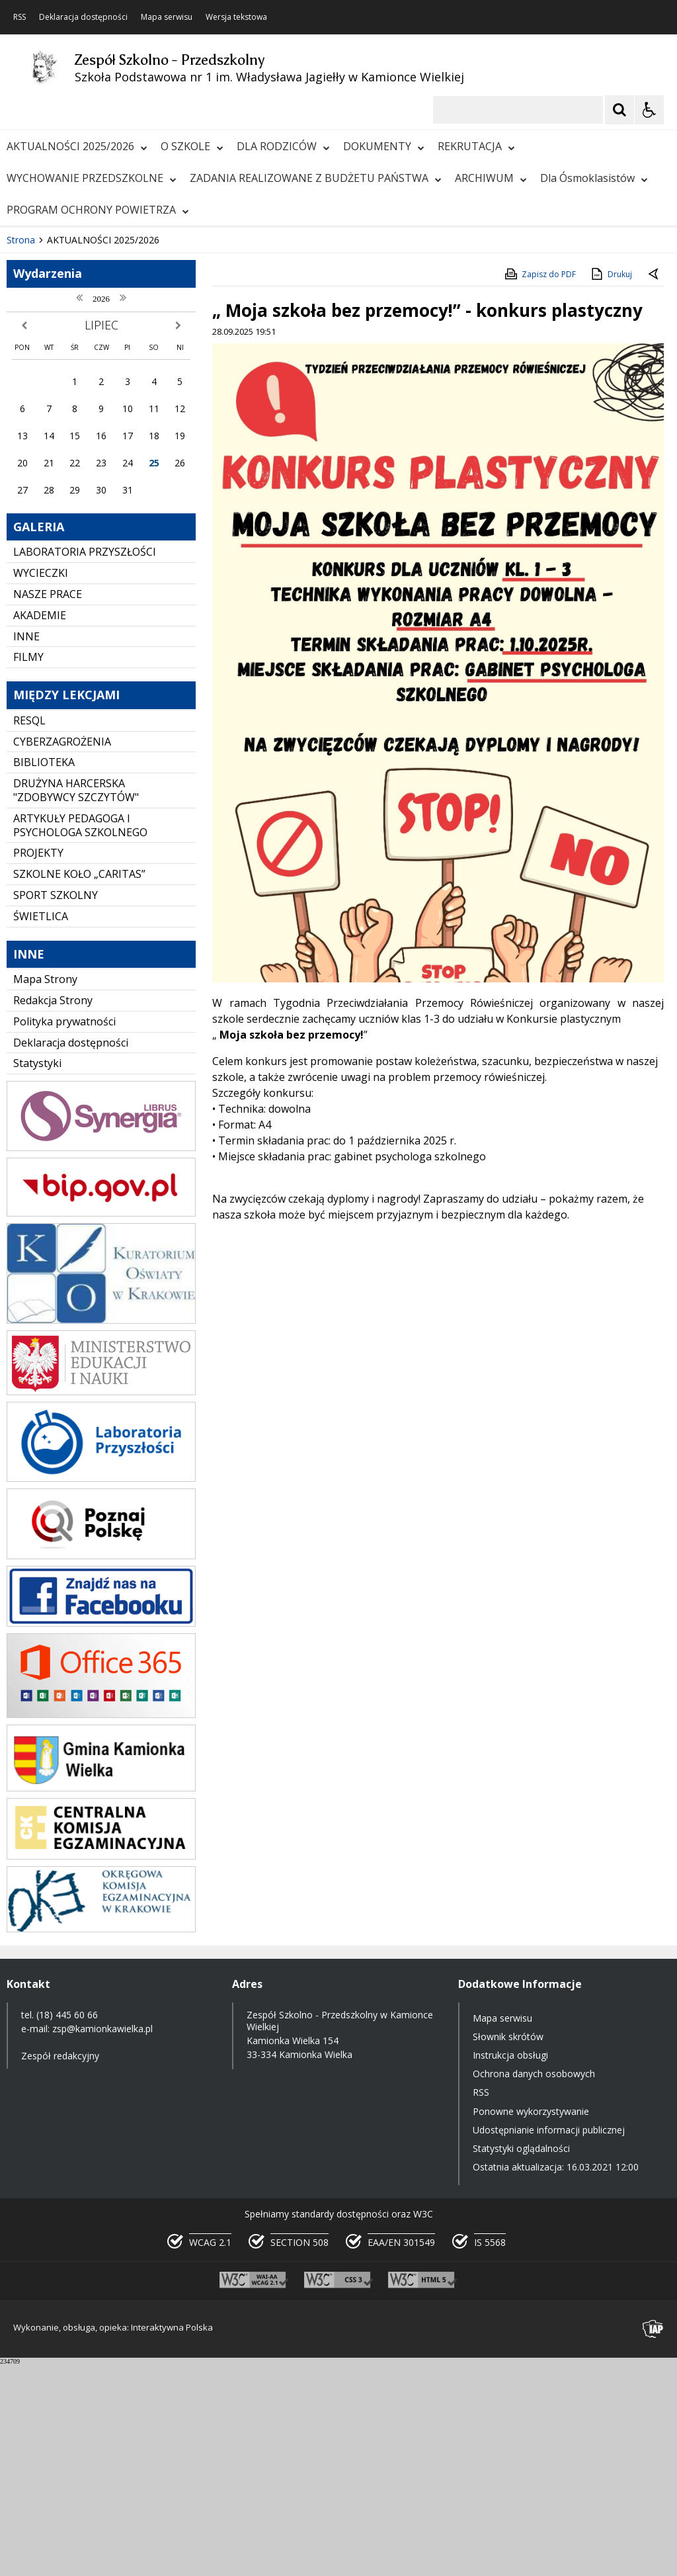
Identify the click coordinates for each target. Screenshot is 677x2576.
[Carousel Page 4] (166, 412)
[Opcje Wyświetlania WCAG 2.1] (649, 109)
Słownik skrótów (508, 2248)
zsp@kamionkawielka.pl (102, 2240)
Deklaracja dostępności (83, 17)
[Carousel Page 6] (191, 412)
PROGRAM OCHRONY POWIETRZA (98, 209)
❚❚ (26, 411)
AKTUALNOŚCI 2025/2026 (77, 146)
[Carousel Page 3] (154, 412)
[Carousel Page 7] (204, 412)
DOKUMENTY (383, 146)
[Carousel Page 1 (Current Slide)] (129, 412)
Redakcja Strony (53, 1212)
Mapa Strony (45, 1190)
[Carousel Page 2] (141, 412)
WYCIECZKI (40, 784)
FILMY (28, 868)
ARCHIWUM (491, 178)
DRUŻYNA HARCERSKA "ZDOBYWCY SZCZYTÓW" (76, 1002)
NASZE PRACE (47, 805)
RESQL (29, 932)
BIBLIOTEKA (44, 973)
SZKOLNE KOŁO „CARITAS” (79, 1085)
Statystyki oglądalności (521, 2360)
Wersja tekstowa (236, 17)
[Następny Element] (96, 411)
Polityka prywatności (64, 1232)
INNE (26, 847)
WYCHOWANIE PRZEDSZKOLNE (92, 178)
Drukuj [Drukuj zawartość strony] (610, 486)
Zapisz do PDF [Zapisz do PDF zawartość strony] (539, 486)
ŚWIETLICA (40, 1127)
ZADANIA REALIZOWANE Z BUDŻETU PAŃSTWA (316, 178)
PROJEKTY (38, 1064)
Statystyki (37, 1274)
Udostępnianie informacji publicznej (549, 2341)
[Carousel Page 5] (179, 412)
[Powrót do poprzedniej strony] (654, 486)
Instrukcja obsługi (510, 2266)
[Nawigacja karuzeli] (79, 411)
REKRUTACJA (476, 146)
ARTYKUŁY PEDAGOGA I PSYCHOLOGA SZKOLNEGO (80, 1037)
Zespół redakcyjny (60, 2267)
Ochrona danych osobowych (534, 2285)
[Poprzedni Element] (63, 411)
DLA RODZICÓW (283, 146)
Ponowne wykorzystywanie (531, 2322)
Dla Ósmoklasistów (594, 178)
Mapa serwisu (166, 17)
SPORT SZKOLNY (55, 1106)
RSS (19, 17)
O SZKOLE (192, 146)
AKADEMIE (39, 827)
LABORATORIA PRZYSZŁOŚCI (84, 763)
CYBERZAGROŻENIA (62, 952)
